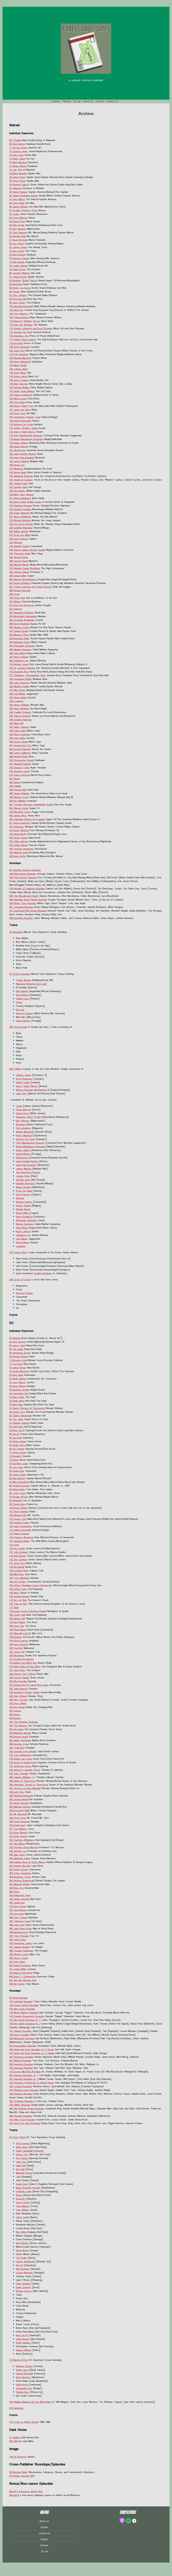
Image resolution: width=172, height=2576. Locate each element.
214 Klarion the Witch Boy (23, 1663)
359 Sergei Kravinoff (20, 749)
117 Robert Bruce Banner (22, 340)
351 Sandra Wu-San (19, 1866)
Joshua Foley (23, 1176)
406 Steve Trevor (18, 1958)
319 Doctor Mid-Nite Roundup (25, 2072)
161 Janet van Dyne (19, 410)
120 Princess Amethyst (21, 1537)
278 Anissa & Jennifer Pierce (24, 1770)
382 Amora (15, 782)
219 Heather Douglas (20, 509)
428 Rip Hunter (17, 1984)
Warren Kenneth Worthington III (32, 1090)
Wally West (22, 2147)
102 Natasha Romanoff (21, 306)
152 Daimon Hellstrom (20, 395)
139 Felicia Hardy (18, 376)
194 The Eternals (18, 1027)
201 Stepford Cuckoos (21, 480)
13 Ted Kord (16, 1364)
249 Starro (14, 1714)
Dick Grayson (23, 2143)
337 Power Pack (17, 1252)
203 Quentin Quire (18, 487)
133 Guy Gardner (18, 1560)
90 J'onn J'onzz (17, 1493)
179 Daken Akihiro (18, 443)
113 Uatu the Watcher (21, 325)
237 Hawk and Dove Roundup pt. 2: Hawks (31, 2053)
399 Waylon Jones (19, 1954)
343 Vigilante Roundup (21, 2094)
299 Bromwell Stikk (19, 1810)
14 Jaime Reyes (17, 1368)
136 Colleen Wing (18, 369)
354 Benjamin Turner (20, 1877)
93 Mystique (15, 284)
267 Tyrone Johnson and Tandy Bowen (30, 587)
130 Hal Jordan (17, 1548)
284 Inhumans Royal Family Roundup (28, 900)
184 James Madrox (19, 461)
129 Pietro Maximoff (20, 362)
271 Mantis (14, 602)
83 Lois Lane (16, 1467)
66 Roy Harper (17, 1449)
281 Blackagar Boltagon (21, 613)
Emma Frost (22, 1113)
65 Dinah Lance (17, 1445)
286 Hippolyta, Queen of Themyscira (28, 1785)
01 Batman (14, 1338)
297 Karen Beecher (19, 1803)
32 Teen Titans (17, 2137)
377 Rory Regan (17, 1906)
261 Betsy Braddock (20, 583)
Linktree (56, 101)
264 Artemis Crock (19, 1744)
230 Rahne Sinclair (18, 531)
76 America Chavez (19, 258)
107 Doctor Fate (17, 1519)
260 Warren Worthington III (23, 579)
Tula (18, 2177)
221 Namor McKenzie (20, 517)
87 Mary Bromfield (19, 1482)
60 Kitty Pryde (16, 225)
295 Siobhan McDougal (21, 1796)
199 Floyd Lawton (18, 1641)
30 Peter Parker (17, 181)
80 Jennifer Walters (19, 273)
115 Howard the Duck (20, 332)
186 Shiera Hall (17, 1619)
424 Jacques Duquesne (21, 849)
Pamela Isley (22, 2392)
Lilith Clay (21, 2162)
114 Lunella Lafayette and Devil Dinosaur (30, 328)
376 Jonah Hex (17, 1903)
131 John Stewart (18, 1552)
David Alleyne (23, 1021)
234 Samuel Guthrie (19, 546)
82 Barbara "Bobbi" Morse (23, 280)
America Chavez (24, 1013)
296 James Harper (19, 1799)
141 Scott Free (17, 1563)
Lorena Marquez (24, 2273)
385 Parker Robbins (19, 793)
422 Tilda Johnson (18, 841)
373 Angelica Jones (19, 771)
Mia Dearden (22, 2269)
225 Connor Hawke (19, 1678)
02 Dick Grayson (17, 1342)
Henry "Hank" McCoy (27, 1086)
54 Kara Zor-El (17, 1430)
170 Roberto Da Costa (21, 424)
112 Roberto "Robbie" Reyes (24, 321)
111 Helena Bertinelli (20, 1530)
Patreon (66, 101)
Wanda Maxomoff (25, 1132)
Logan (19, 1106)
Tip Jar (77, 101)
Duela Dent (22, 2184)
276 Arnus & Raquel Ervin (22, 1762)
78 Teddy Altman (18, 266)
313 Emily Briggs (18, 1836)
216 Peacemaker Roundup (22, 2046)
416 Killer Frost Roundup (22, 2120)
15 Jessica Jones (18, 151)
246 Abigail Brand (18, 557)
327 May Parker (17, 690)
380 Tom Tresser (18, 1917)
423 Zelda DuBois (18, 845)
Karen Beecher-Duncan (28, 2188)
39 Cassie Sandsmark (20, 1416)
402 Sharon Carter (19, 808)
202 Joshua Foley (18, 483)
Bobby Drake (23, 1082)
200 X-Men (15, 1069)
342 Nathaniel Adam (19, 1858)
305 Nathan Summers (20, 650)
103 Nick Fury (16, 310)
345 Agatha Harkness (20, 720)
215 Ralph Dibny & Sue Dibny (24, 1667)
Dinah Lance (22, 2370)
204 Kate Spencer (18, 1644)
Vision (19, 1002)
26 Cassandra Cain (19, 1393)
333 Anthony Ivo (17, 1851)
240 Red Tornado (18, 1700)
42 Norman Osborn (19, 185)
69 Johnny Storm (18, 247)
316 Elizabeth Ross (19, 672)
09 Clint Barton (17, 144)
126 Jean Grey (17, 351)
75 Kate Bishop (17, 255)
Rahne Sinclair (23, 1187)
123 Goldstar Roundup (21, 2001)
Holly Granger (23, 2284)
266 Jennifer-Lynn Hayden (23, 1751)
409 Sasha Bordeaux (20, 1965)
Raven (19, 2195)
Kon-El (19, 2265)
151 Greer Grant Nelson (22, 391)
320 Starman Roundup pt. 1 (23, 2075)
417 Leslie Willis (17, 1969)
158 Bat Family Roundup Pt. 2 (24, 2024)
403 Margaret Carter (20, 812)
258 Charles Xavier (19, 572)
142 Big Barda (16, 1567)
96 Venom (14, 292)
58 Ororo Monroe (18, 218)
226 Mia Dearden (18, 1681)
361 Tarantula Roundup (21, 907)
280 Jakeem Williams (20, 1777)
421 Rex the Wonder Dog (22, 1980)
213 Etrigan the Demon (21, 1659)
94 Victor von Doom (20, 288)
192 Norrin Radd (17, 472)
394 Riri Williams (17, 801)
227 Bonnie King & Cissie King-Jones (29, 1685)
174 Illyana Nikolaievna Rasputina (26, 439)
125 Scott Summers (19, 347)
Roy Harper (22, 2158)
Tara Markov (22, 2206)
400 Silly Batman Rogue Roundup (26, 2109)
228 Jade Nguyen (18, 1689)
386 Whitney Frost (19, 797)
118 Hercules (16, 343)
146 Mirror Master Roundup (23, 2013)
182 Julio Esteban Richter (22, 454)
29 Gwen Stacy (17, 177)
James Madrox (23, 1169)
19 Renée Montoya (19, 1371)
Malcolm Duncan (24, 2173)
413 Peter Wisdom (19, 830)
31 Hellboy (14, 2437)
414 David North (17, 834)
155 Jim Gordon (17, 1582)
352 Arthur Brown (18, 1869)
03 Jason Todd (17, 1345)
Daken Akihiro (23, 1150)
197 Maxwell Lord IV (20, 1633)
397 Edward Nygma (19, 1947)
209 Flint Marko (17, 491)
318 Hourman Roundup (21, 2068)
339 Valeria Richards (20, 716)
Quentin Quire (23, 1180)
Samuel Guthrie (24, 1202)
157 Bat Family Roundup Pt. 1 (24, 2020)
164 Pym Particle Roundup (23, 877)
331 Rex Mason (17, 1844)
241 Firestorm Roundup (21, 2057)
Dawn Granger (23, 2287)
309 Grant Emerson (19, 1822)
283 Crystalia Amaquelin (21, 620)
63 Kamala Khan (17, 236)
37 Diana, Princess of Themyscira (27, 1408)
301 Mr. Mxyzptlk (18, 1814)
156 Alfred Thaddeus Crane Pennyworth (30, 1585)
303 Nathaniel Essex (19, 642)
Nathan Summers (25, 1224)
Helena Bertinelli (24, 2374)
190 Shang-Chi (17, 465)
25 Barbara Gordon (19, 1390)
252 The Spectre (18, 1726)
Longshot (21, 1246)
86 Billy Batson (17, 1478)
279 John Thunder (18, 1774)
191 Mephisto (16, 469)
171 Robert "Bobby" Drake (23, 428)
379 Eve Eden (16, 1914)
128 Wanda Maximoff (20, 358)
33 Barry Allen (16, 1397)
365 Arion (14, 1892)
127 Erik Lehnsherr (19, 354)
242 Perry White (17, 1703)
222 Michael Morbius (20, 520)
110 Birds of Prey (18, 2360)
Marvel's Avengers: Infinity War (26, 2491)
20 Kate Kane (16, 1375)
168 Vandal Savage (19, 1596)
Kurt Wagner (22, 1121)
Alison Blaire (22, 1242)
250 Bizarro (15, 1718)
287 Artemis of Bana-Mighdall (25, 1788)
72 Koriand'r (15, 1456)
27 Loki (13, 170)
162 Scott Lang (17, 413)
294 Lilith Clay (16, 1792)
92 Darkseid (15, 1500)
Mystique (20, 1124)
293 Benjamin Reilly (19, 638)
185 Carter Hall (17, 1615)
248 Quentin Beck (18, 561)
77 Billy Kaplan (17, 262)
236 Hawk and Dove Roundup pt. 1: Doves (31, 2049)
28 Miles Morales (18, 173)
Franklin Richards (42, 1273)
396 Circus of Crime (19, 1280)
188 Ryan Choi (16, 1626)
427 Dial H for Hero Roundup (24, 2123)
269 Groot (14, 594)
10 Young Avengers (19, 974)
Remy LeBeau (23, 1231)
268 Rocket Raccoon (20, 590)
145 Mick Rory (16, 1574)
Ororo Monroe (23, 1110)
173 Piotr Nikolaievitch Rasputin (25, 435)
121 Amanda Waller (19, 1541)
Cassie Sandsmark (25, 2261)
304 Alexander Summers (22, 646)
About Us (88, 101)
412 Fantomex (16, 827)
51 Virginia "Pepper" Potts (23, 210)
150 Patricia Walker (19, 387)
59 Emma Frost (17, 221)
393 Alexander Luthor (20, 1943)
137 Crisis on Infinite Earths (23, 2422)
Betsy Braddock (24, 1217)
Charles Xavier (23, 1075)
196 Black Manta (17, 1630)
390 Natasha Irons (18, 1932)
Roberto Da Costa (25, 1139)
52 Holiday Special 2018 (21, 2476)
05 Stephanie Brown (20, 1353)
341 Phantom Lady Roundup (23, 2090)
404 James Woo (17, 816)
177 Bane (14, 1607)
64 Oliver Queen (17, 1441)
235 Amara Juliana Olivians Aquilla (27, 550)
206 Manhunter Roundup (21, 2038)
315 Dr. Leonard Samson (22, 668)
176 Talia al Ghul (18, 1604)
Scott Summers (24, 1079)
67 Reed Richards (18, 240)
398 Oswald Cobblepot (21, 1951)
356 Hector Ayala (18, 742)
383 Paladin (15, 786)
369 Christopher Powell (21, 760)
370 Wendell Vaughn (20, 764)
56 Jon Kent (15, 1438)
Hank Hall (21, 2166)
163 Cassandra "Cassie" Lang (24, 417)
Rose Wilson (22, 2250)
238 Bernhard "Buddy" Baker (24, 1692)
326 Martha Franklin (19, 686)
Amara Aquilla (23, 1206)
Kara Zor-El (22, 2335)
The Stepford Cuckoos (28, 1172)
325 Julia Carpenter (19, 683)
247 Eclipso (15, 1711)
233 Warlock (15, 542)
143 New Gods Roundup (22, 2009)
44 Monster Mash (18, 2472)
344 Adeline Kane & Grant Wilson (27, 1862)
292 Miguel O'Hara (19, 635)
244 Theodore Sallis (19, 554)
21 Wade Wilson (18, 166)
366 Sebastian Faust (20, 1895)
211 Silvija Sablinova (20, 498)
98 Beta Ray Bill (17, 299)
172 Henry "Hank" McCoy (22, 432)
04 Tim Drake (16, 1349)
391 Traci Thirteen (19, 1936)
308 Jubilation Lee (18, 661)
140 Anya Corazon (19, 380)
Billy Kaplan (22, 991)
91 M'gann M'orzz (18, 1497)
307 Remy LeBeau (18, 657)
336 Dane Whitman (19, 709)
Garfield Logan (23, 2191)
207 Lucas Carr (17, 1652)
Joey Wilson (22, 2210)
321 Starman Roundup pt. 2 (23, 2079)
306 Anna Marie (17, 653)
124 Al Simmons (17, 2457)
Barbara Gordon (24, 2366)
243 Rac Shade (17, 1707)
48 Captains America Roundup (25, 870)
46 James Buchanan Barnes (23, 196)
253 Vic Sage (16, 1729)
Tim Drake (21, 2258)
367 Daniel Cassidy (19, 1899)
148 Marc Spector (18, 384)
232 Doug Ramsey (18, 539)
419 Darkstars (16, 2408)
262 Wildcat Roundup (20, 2061)
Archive (100, 101)
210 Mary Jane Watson (21, 495)
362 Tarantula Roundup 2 (22, 2101)
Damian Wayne (23, 2350)
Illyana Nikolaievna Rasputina (31, 1147)
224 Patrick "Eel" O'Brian (22, 1674)
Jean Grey (21, 1094)
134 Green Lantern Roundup (24, 2005)
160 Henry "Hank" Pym (21, 406)
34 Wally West (17, 1401)
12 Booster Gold (18, 1360)
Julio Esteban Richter (27, 1161)
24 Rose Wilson (17, 1386)
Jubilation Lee (23, 1235)
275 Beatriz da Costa (20, 1759)
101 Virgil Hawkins (18, 1512)
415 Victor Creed (18, 838)
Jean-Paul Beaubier (26, 1165)
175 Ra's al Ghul (18, 1600)
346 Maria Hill (16, 723)
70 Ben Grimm (16, 251)
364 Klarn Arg (16, 1888)
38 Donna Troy (17, 1412)
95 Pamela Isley (17, 1504)
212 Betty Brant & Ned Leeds (25, 502)
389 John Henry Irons (20, 1929)
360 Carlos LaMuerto (20, 753)
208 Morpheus (16, 1655)
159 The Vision (17, 402)
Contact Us (112, 101)
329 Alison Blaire (18, 697)
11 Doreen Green (18, 148)
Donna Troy (22, 2154)
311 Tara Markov (18, 1829)
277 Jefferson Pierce (20, 1766)
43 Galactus (15, 188)
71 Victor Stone (17, 1452)
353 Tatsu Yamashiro (20, 1873)
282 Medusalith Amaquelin (23, 616)
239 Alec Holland (18, 1696)
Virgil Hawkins (23, 2343)
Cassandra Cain (24, 2388)
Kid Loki (20, 1010)
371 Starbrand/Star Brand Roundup (28, 911)
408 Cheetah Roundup (20, 2116)
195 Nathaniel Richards (21, 476)
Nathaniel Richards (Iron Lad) (31, 984)
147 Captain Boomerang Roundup (26, 2016)
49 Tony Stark (16, 203)
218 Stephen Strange (20, 506)
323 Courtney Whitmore (21, 1840)
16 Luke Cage (16, 155)
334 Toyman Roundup (20, 2086)
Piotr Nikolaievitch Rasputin (30, 1143)
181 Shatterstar (17, 450)
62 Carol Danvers (18, 233)
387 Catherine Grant (19, 1921)
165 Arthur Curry (18, 1589)
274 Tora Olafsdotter (20, 1755)
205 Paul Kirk (16, 1648)
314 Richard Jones (19, 664)
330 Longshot (16, 701)
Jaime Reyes (22, 2339)
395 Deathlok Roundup (21, 918)
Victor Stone (22, 2202)
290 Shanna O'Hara (19, 627)
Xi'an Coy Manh (24, 1191)
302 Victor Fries (17, 1818)
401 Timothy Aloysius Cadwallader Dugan (31, 804)
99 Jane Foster (17, 303)
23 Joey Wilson (17, 1382)
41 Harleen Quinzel (19, 1423)
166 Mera (14, 1593)
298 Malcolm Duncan (20, 1807)
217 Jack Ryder (17, 1670)
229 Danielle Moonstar (21, 528)
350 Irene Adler (17, 738)
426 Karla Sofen (17, 856)
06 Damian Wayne (18, 1357)
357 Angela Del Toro (20, 745)
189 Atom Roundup (19, 2035)
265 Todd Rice (17, 1748)
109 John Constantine (20, 1526)
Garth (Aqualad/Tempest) (30, 2151)
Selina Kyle (22, 2385)
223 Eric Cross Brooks (21, 524)
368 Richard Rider (18, 757)
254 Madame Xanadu (20, 1733)
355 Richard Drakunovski (21, 1881)
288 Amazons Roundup (21, 2064)
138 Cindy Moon (17, 373)
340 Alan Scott (17, 1855)
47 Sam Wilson (17, 199)
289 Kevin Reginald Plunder (23, 624)
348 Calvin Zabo (17, 731)
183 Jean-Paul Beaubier (21, 458)
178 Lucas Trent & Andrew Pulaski (27, 1611)
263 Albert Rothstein (20, 1740)
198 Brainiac (15, 1637)
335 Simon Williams (19, 705)
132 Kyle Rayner (17, 1556)
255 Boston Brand (18, 1737)
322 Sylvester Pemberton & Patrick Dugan (31, 2083)
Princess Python (24, 1293)
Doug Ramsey (23, 1194)
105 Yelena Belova (19, 317)
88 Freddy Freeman (19, 1486)
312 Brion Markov (18, 1833)
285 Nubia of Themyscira (22, 1781)
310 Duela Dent (17, 1825)
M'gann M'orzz (24, 2291)
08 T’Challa (15, 140)
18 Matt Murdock (18, 162)
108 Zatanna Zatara (19, 1523)
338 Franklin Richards (20, 712)
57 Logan (14, 214)
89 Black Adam (17, 1489)
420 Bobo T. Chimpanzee (22, 1977)
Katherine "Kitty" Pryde (28, 1117)
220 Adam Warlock (19, 513)
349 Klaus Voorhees (19, 734)
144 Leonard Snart (19, 1571)
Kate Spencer (23, 2377)
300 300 (13, 2441)
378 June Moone (18, 1910)
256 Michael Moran (19, 565)
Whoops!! (14, 2495)
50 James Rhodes (18, 207)
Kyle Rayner (22, 2243)
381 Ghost (14, 779)
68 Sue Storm (16, 244)
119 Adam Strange (19, 1534)
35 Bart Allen (16, 1405)
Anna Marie (22, 1228)
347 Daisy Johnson (19, 727)
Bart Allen (21, 2232)
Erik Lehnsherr (23, 1128)
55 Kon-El (14, 1434)
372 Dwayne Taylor (19, 768)
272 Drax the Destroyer (21, 605)
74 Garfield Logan (18, 1464)
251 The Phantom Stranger (23, 1722)
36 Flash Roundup (18, 1998)
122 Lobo (14, 1545)
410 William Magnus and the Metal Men (30, 2402)
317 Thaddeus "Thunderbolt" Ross (27, 675)
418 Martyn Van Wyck (20, 1973)
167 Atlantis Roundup (20, 2031)
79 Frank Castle (17, 269)
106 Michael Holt (18, 1515)
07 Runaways (16, 932)
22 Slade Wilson (17, 1379)
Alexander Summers (26, 1220)
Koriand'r (20, 2199)
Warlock (20, 1198)
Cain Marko (22, 1239)
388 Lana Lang (16, 1925)
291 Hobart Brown (19, 631)
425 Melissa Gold (18, 852)
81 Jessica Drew (18, 277)
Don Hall (20, 2169)
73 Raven (14, 1460)
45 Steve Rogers (18, 192)
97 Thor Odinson (18, 295)
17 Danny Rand (17, 159)
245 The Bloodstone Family (23, 896)
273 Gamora (15, 609)
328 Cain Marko (17, 694)
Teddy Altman (23, 980)
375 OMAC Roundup (19, 2105)
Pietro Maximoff (24, 1135)
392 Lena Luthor (17, 1940)
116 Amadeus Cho (19, 336)
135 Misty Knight (18, 365)
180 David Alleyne (18, 447)
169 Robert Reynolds (20, 421)
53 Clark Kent (16, 1427)
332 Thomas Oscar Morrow (23, 1847)
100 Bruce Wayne (18, 1508)
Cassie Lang (22, 999)
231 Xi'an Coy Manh (19, 535)
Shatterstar (22, 1158)
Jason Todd (22, 2217)
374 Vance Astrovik (19, 775)
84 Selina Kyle (16, 1471)
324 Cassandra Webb (20, 679)
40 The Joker (16, 1419)
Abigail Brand (23, 1209)
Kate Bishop (22, 995)
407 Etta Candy (17, 1962)
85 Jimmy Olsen (17, 1475)
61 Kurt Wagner (17, 229)
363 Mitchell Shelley (19, 1884)
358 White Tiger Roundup (22, 903)
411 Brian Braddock (19, 823)
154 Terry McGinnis (19, 1578)
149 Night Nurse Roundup (22, 874)
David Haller (22, 1213)
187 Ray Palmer (17, 1622)
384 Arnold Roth (17, 790)
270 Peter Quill (17, 598)
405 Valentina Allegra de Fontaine (27, 819)
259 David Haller (17, 576)
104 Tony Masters (18, 314)
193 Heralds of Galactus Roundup (27, 889)
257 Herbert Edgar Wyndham (24, 568)
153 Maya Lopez (18, 399)
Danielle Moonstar (25, 1183)
